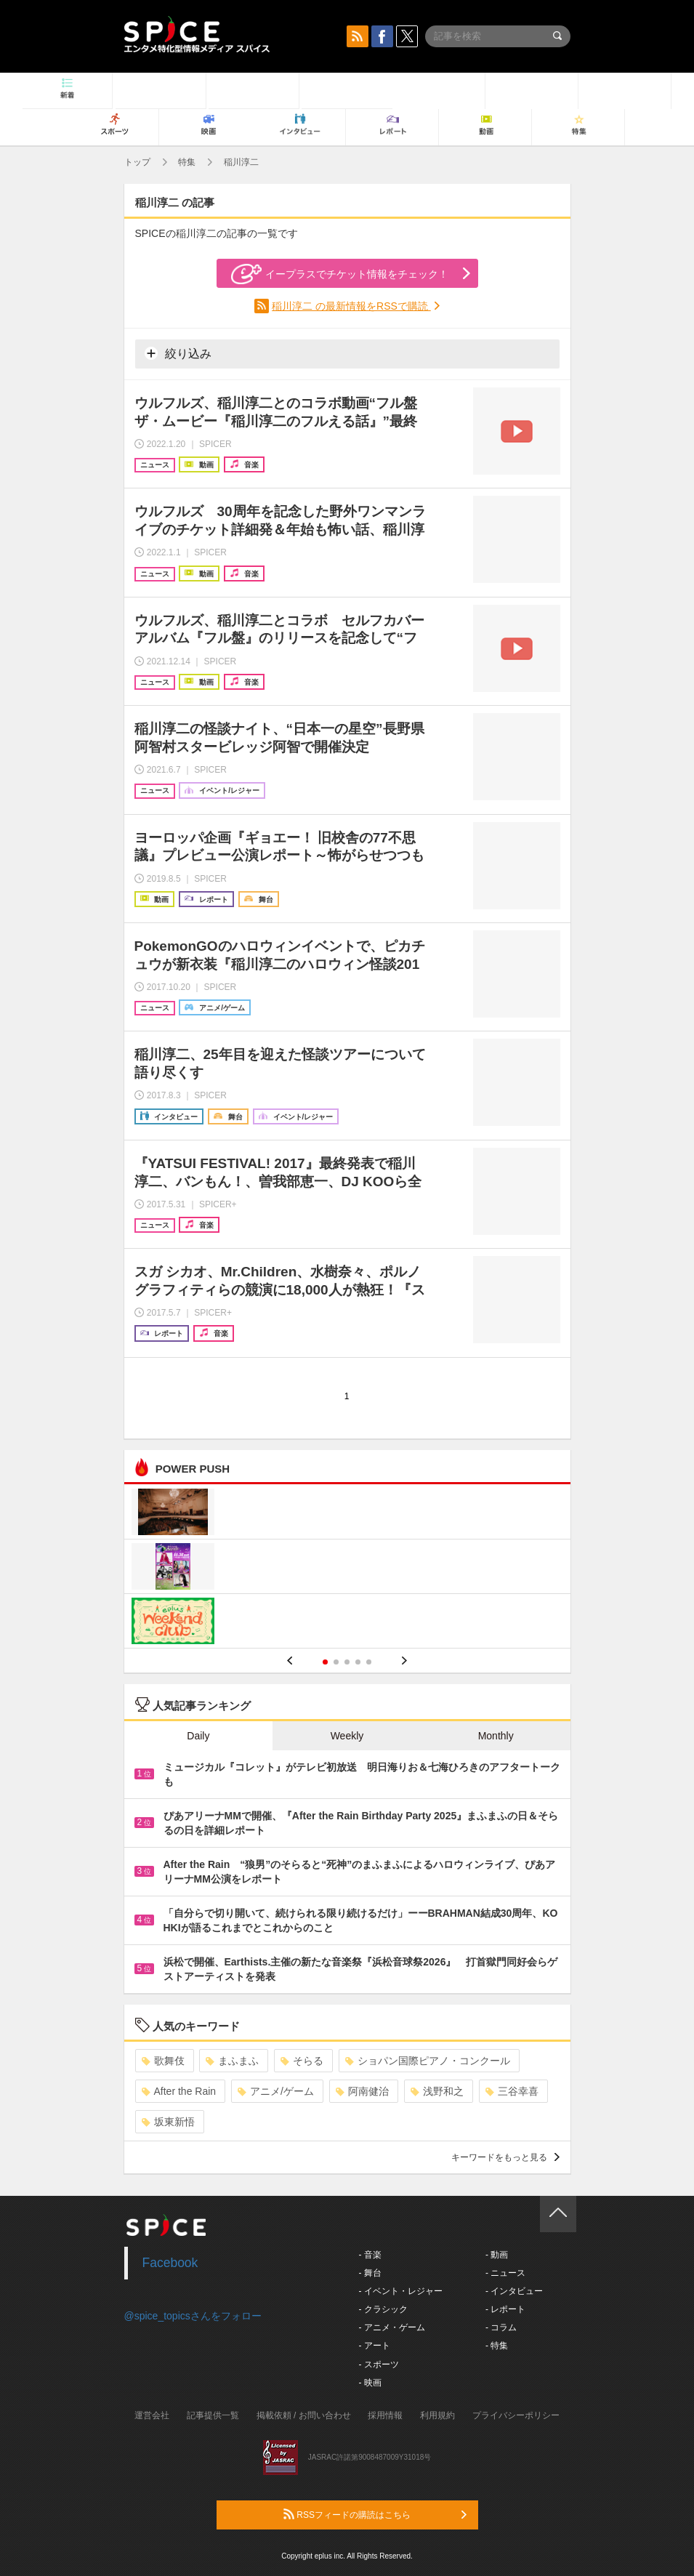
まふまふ (232, 2060)
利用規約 (437, 2415)
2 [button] (336, 1662)
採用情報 (385, 2415)
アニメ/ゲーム (276, 2091)
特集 (186, 162)
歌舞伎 (163, 2060)
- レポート (505, 2309)
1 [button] (325, 1662)
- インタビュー (514, 2291)
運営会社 (151, 2415)
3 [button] (347, 1662)
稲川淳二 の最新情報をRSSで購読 (351, 306)
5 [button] (368, 1662)
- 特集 (496, 2345)
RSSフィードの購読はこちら (375, 2514)
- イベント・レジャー (401, 2291)
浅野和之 (437, 2091)
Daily (198, 1736)
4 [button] (357, 1662)
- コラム (501, 2327)
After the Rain (179, 2091)
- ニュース (505, 2273)
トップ (137, 162)
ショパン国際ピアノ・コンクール (427, 2060)
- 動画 (496, 2255)
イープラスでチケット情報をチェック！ (339, 274)
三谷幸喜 (511, 2091)
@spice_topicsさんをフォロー (193, 2316)
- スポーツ (379, 2364)
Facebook (170, 2262)
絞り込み (178, 353)
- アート (374, 2345)
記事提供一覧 (213, 2415)
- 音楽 (370, 2255)
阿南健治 (362, 2091)
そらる (302, 2060)
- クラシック (383, 2309)
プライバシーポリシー (516, 2415)
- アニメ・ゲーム (392, 2327)
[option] (347, 1568)
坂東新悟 (168, 2122)
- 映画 (370, 2383)
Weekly (347, 1736)
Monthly (496, 1736)
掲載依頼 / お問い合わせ (304, 2415)
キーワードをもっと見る (505, 2157)
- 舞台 (370, 2273)
